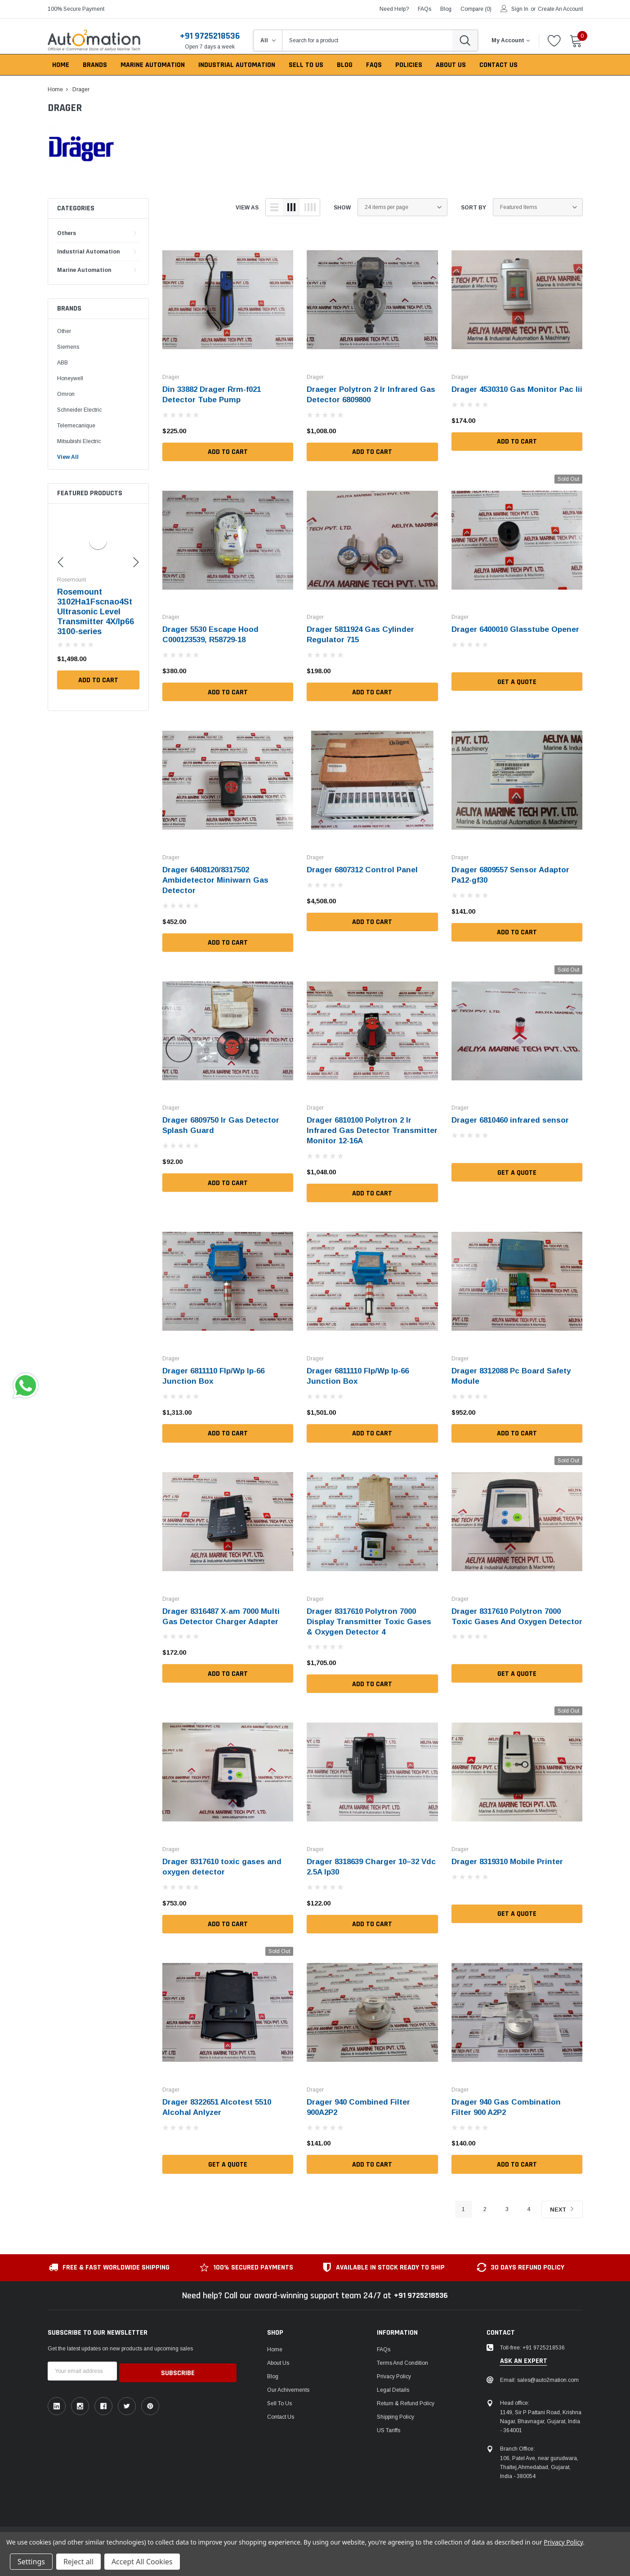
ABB (62, 363)
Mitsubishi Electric (79, 441)
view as (247, 207)
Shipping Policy (395, 2412)
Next (560, 2205)
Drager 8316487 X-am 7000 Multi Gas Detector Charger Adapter (224, 1612)
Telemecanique (76, 425)
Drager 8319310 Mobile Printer (509, 1857)
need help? (394, 9)
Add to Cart (98, 680)
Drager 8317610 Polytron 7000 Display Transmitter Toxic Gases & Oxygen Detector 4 (371, 1617)
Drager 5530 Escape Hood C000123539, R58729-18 (212, 633)
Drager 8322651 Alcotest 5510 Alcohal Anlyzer (219, 2101)
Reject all (78, 2562)
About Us (278, 2358)
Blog (272, 2372)
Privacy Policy (394, 2372)
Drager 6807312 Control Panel (365, 868)
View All (68, 457)
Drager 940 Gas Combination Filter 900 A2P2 (507, 2101)
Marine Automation (84, 270)
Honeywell (70, 378)
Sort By (473, 207)
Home (274, 2345)
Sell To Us (279, 2399)
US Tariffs (388, 2426)
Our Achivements (288, 2385)
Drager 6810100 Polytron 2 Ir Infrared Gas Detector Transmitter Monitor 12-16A (362, 1128)
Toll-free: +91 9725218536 (532, 2343)
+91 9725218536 (210, 36)
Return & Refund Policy (405, 2399)
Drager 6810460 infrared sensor (512, 1118)
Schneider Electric (79, 410)
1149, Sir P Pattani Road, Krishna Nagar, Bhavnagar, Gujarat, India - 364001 (540, 2417)
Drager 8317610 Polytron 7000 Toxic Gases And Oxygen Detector (509, 1617)
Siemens (68, 347)
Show (342, 207)
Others (66, 233)
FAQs (424, 9)
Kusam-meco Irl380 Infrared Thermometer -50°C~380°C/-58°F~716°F (97, 611)
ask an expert (523, 2356)
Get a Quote (516, 691)
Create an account (560, 9)
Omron (66, 394)
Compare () (475, 9)
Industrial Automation (88, 252)
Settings (31, 2562)
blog (445, 9)
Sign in (519, 9)
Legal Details (393, 2385)
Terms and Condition (402, 2358)
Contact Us (280, 2412)
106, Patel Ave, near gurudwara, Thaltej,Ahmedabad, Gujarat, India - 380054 (539, 2463)
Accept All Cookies (142, 2562)
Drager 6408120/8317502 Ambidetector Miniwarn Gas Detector (216, 878)
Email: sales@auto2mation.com (539, 2375)
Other (64, 331)
